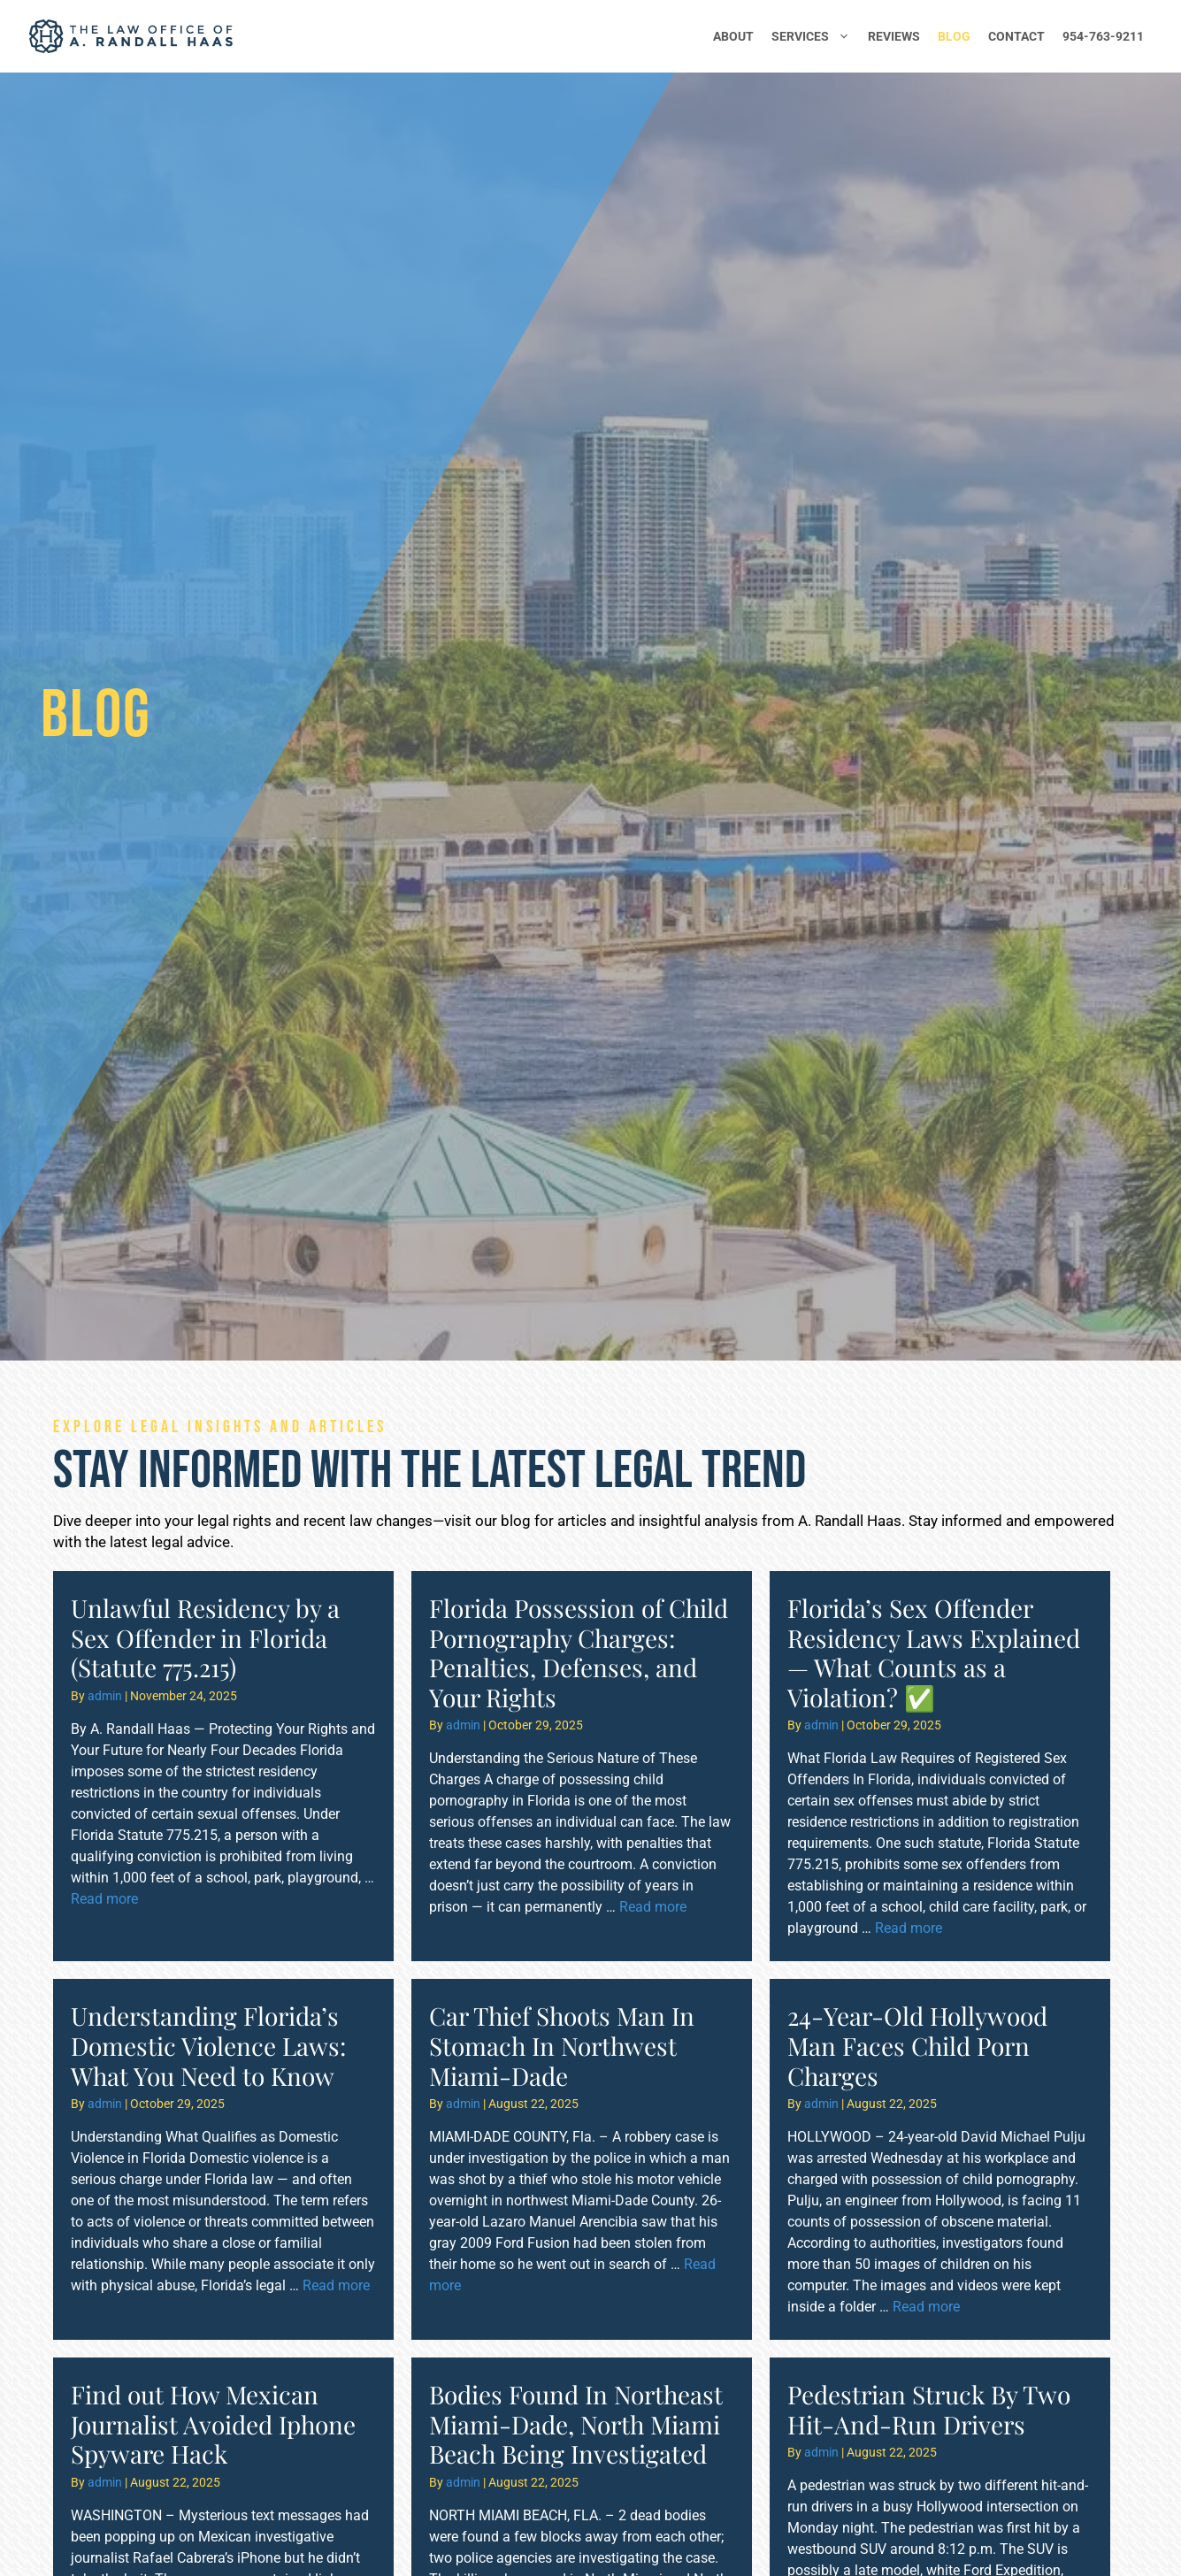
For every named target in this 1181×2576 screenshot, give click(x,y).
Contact (1016, 36)
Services (815, 36)
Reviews (894, 36)
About (733, 36)
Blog (954, 36)
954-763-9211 (1103, 36)
